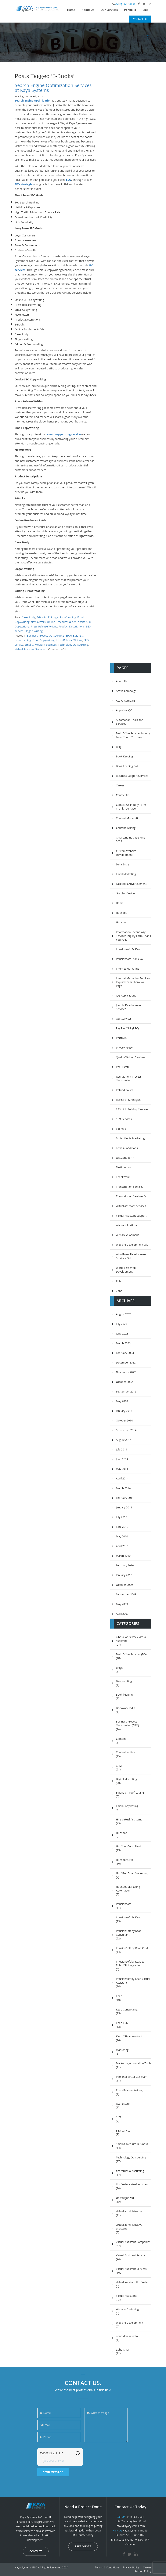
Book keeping (124, 1694)
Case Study (28, 617)
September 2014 (126, 1430)
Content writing (125, 1752)
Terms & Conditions (107, 2567)
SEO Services (124, 1119)
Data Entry (122, 864)
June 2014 (122, 1459)
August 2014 (123, 1440)
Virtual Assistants (126, 2296)
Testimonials (124, 1167)
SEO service (123, 2130)
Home (71, 10)
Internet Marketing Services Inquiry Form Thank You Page (133, 982)
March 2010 (123, 1555)
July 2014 (121, 1449)
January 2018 (124, 1411)
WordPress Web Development (126, 1269)
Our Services (109, 10)
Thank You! (123, 1177)
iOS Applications (126, 995)
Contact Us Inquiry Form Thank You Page (131, 806)
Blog (145, 10)
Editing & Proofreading (62, 617)
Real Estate (123, 1067)
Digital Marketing (126, 1779)
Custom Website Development (126, 853)
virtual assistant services (131, 1206)
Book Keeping (124, 756)
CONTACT (36, 2551)
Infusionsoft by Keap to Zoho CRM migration (130, 1963)
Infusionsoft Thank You (130, 959)
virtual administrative (129, 2211)
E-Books (42, 617)
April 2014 (122, 1478)
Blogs (119, 1667)
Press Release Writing (44, 626)
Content (121, 1739)
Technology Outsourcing (73, 644)
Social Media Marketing (130, 1138)
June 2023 (122, 1333)
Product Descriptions (72, 626)
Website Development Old (132, 1244)
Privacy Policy (124, 1047)
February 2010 (125, 1565)
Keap (119, 1996)
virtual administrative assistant (129, 2226)
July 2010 (121, 1517)
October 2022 (124, 1382)
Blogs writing (124, 1681)
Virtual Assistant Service (130, 2255)
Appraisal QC (124, 710)
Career (120, 785)
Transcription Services (129, 1186)
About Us (88, 10)
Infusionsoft (123, 1904)
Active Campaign (126, 691)
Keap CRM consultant (129, 2036)
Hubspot (121, 912)
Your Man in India (127, 2336)
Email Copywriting (43, 640)
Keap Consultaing (127, 2009)
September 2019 (126, 1391)
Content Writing (125, 828)
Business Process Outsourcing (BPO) (49, 635)
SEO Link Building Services (132, 1109)
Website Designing (127, 2309)
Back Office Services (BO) (131, 1654)
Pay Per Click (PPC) (127, 1028)
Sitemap (121, 1128)
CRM (119, 1765)
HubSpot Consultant (128, 1846)
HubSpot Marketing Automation (128, 1888)
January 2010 (124, 1575)
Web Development (127, 1235)
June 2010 (122, 1527)
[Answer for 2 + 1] (60, 2460)
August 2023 (123, 1314)
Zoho (119, 1281)
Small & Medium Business (41, 644)
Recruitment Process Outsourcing (129, 1078)
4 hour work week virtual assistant (131, 1639)
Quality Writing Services (130, 1057)
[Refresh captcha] (77, 2453)
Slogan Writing (34, 631)
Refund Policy (124, 1090)
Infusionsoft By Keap (128, 949)
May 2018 (122, 1401)
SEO (118, 2117)
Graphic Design (125, 893)
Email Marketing (126, 874)
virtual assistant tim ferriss (132, 2282)
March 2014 (123, 1488)
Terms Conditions (127, 1148)
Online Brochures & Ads (62, 622)
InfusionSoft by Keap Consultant (128, 1932)
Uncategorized (125, 2198)
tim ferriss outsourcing (130, 2171)
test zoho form (125, 1157)
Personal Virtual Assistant (131, 2076)
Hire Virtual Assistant (129, 1819)
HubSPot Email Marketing (131, 1873)
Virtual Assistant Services (30, 649)
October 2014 (124, 1420)
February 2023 (125, 1353)
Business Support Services (132, 776)
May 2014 (122, 1469)
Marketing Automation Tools (133, 2063)
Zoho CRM (122, 2349)
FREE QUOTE (83, 2546)
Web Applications (126, 1225)
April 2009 (122, 1613)
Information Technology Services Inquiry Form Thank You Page (133, 935)
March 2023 (123, 1343)
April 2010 (122, 1546)
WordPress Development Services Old (131, 1256)
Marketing (122, 2050)
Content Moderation (128, 818)
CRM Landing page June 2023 (130, 839)
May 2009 (122, 1604)
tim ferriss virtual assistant (132, 2184)
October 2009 (124, 1584)
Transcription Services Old (132, 1196)
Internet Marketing (127, 968)
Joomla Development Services (129, 1007)
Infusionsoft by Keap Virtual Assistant (133, 1980)
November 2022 (126, 1372)
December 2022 (125, 1362)
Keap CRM (122, 2023)
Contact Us (140, 19)
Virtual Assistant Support (131, 1215)
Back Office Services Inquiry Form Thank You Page (133, 735)
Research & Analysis (128, 1099)
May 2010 (122, 1536)
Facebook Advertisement (131, 884)
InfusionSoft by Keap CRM (132, 1948)
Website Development (129, 2322)
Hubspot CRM (124, 1860)
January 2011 (124, 1507)
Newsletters (38, 622)
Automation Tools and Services (129, 721)
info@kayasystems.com (130, 2526)
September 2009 (126, 1594)
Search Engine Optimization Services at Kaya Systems (53, 87)
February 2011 (125, 1498)
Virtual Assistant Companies (133, 2242)
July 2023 (121, 1324)
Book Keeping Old (127, 766)
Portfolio (130, 10)
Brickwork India (125, 1708)
